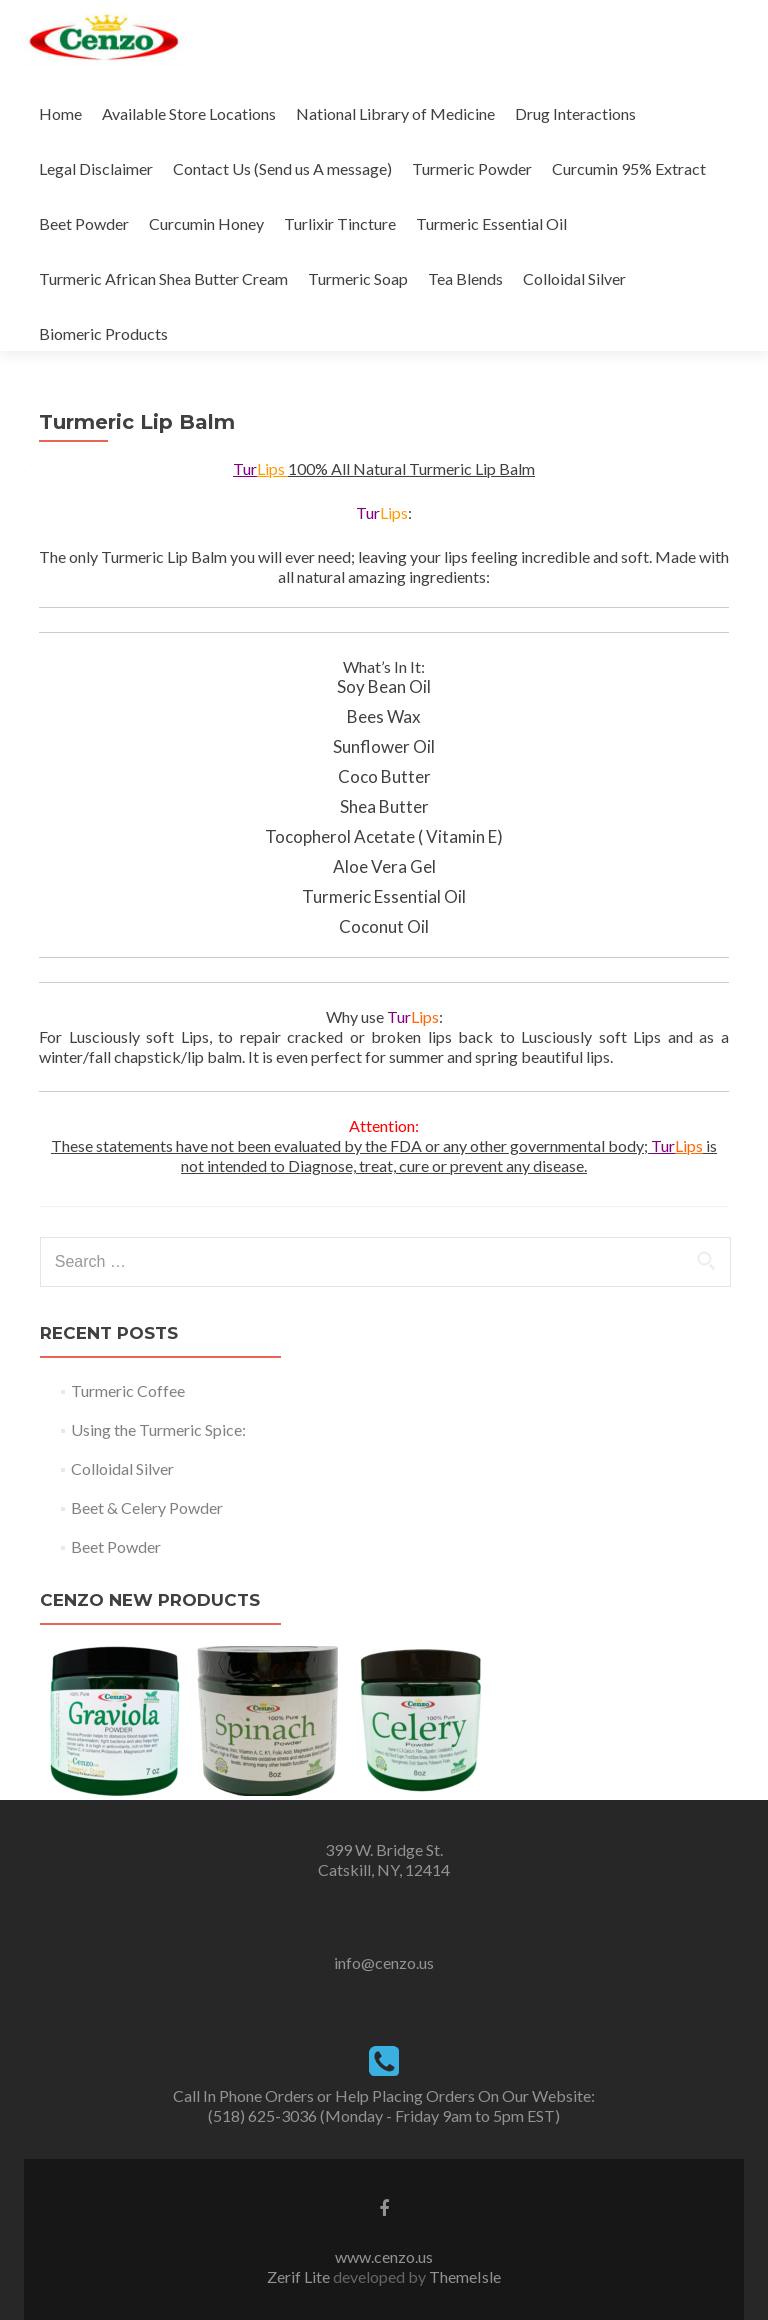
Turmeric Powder (472, 168)
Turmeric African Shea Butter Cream (163, 278)
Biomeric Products (103, 333)
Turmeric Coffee (128, 1390)
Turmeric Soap (358, 278)
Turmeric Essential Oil (491, 223)
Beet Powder (84, 223)
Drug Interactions (575, 113)
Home (60, 113)
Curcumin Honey (206, 223)
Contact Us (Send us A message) (282, 168)
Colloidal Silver (574, 278)
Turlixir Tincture (340, 223)
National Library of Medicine (395, 113)
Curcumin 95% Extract (629, 168)
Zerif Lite (300, 2276)
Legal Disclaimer (96, 168)
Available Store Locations (189, 113)
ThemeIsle (465, 2276)
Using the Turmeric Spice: (158, 1429)
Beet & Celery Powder (147, 1507)
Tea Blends (465, 278)
